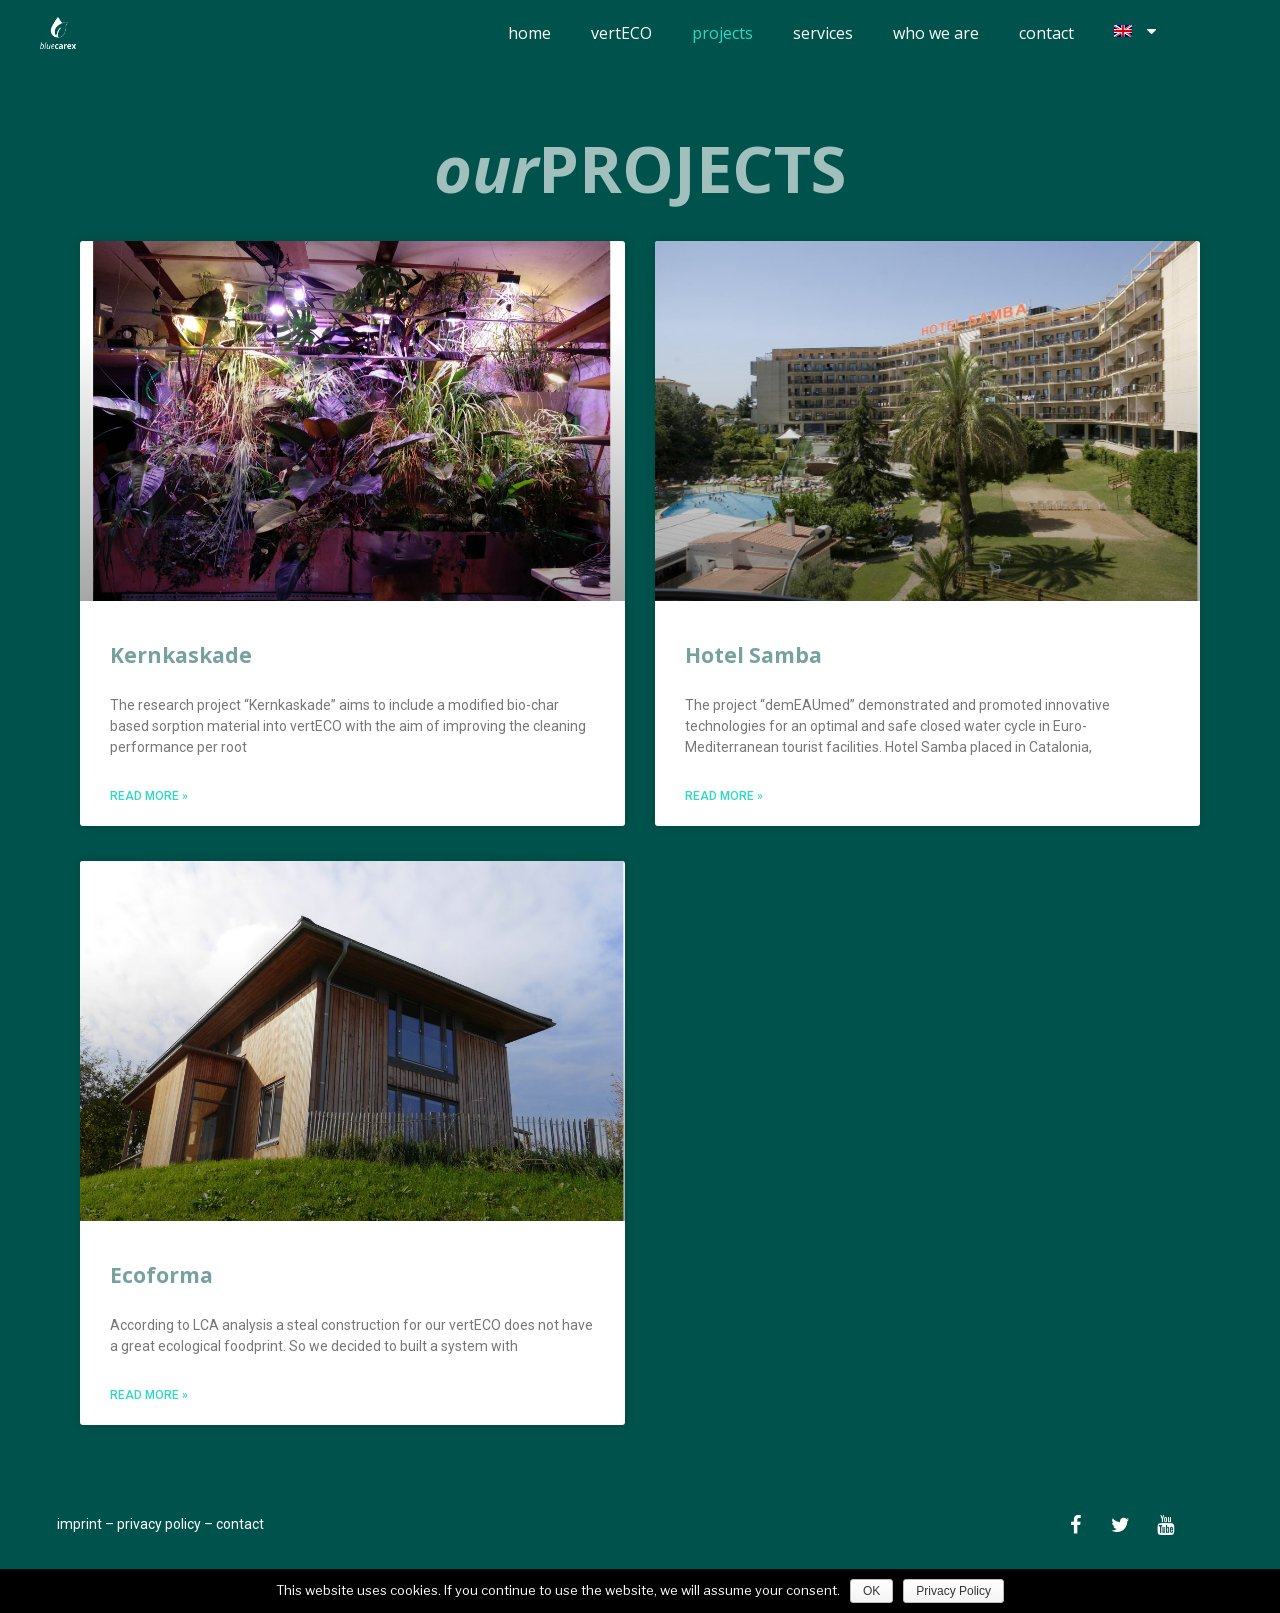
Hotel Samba (753, 655)
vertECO (621, 33)
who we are (936, 33)
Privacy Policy (953, 1591)
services (823, 33)
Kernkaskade (181, 655)
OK (871, 1591)
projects (722, 33)
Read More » (149, 796)
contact (1046, 33)
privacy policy (159, 1523)
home (529, 33)
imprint (79, 1523)
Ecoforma (161, 1274)
